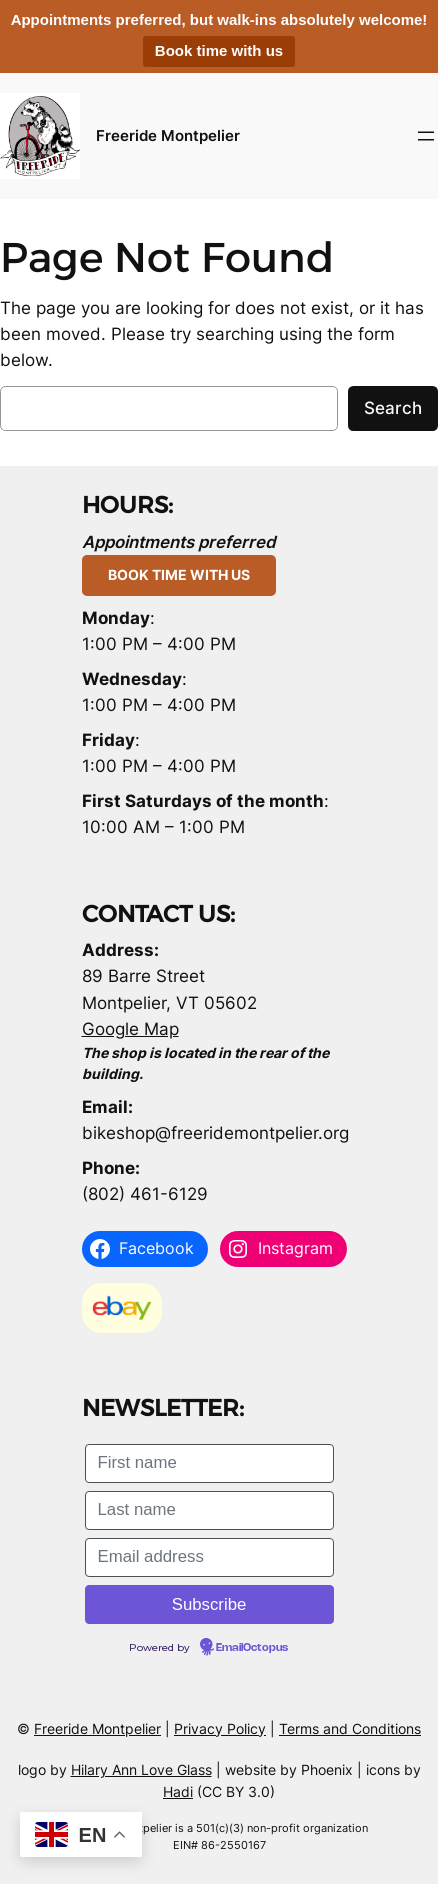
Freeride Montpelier (168, 136)
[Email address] (209, 1557)
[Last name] (209, 1510)
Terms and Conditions (350, 1728)
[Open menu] (426, 136)
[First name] (209, 1463)
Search (393, 408)
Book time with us (219, 50)
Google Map (130, 1029)
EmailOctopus (252, 1648)
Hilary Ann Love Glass (141, 1769)
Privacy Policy (220, 1728)
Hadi (178, 1791)
